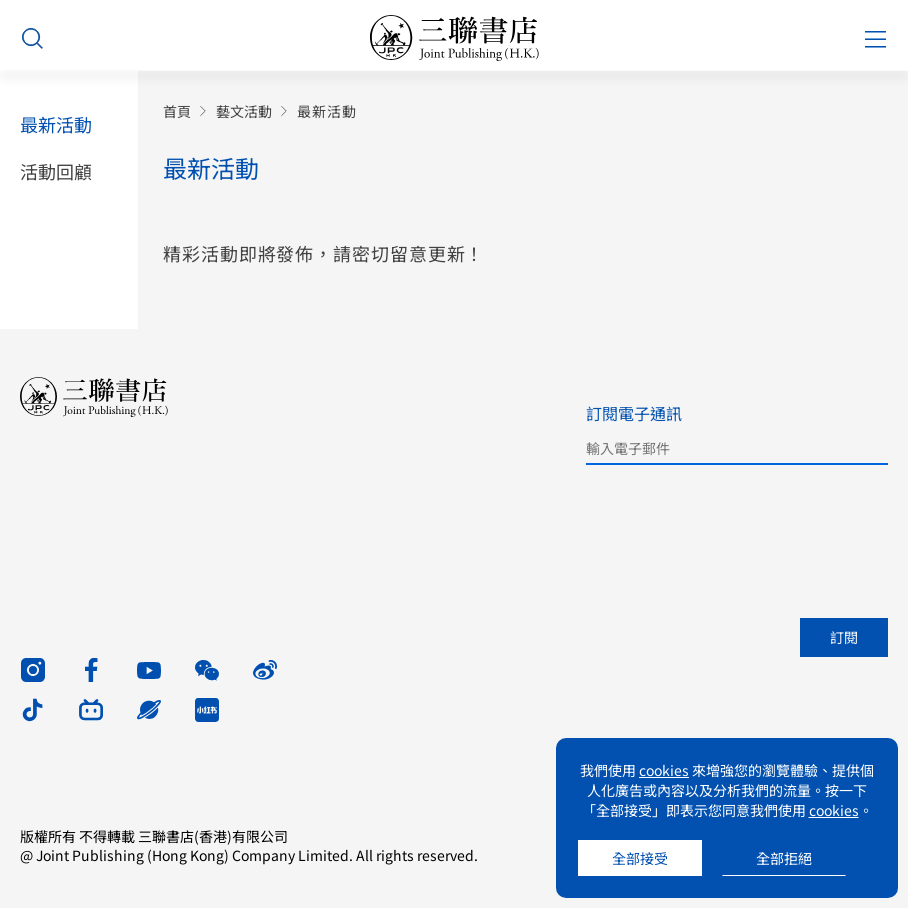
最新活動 (56, 124)
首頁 (177, 111)
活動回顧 (56, 171)
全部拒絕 (784, 858)
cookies (664, 770)
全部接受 (640, 858)
